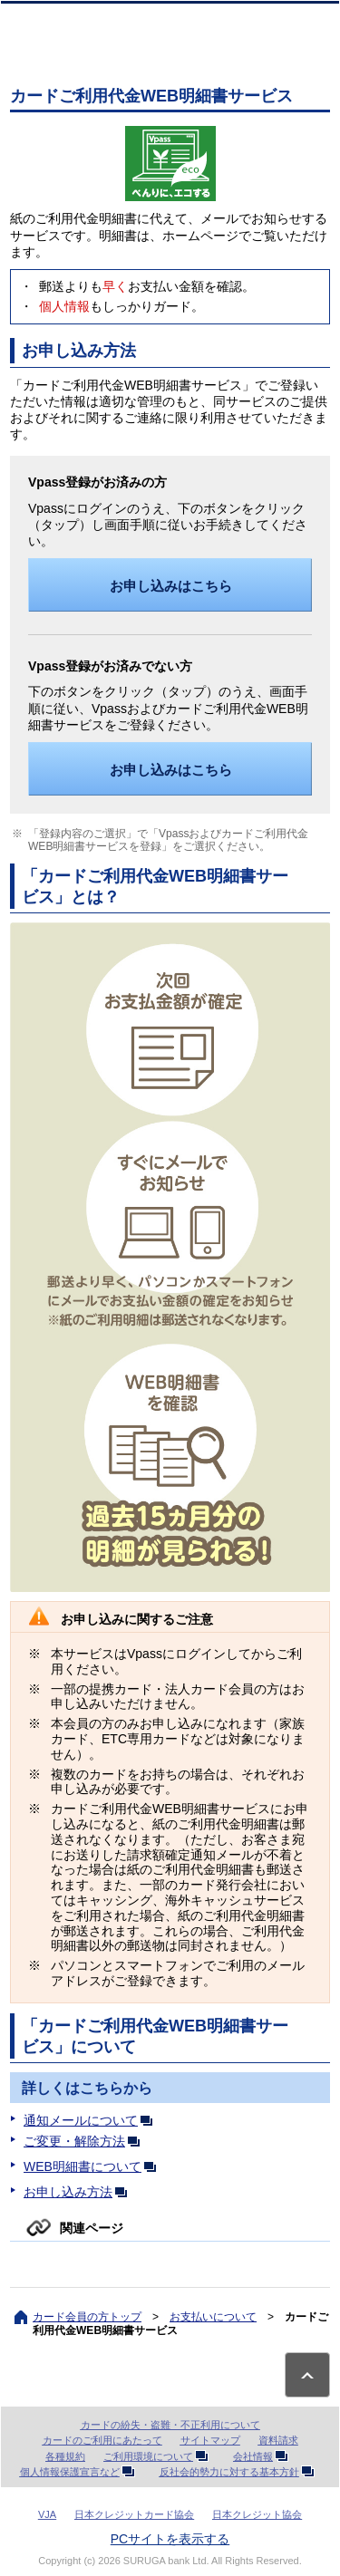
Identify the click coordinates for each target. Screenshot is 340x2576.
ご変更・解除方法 (85, 2141)
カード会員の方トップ (87, 2317)
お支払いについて (213, 2317)
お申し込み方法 (79, 2192)
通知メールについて (92, 2120)
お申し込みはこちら (171, 585)
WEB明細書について (93, 2166)
